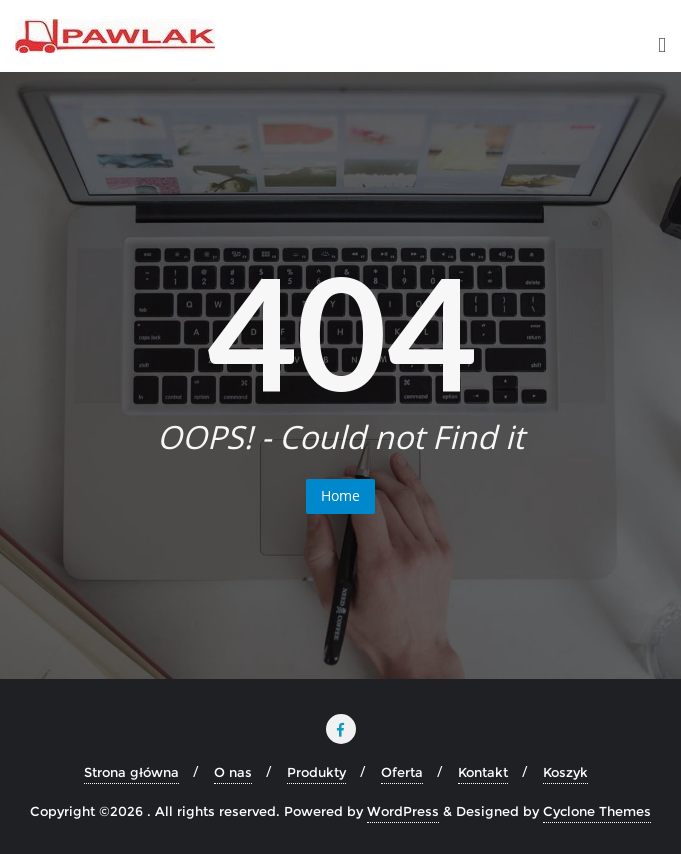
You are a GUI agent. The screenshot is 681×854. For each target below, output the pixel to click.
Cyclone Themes (597, 811)
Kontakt (483, 772)
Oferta (402, 772)
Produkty (316, 772)
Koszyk (565, 772)
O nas (233, 772)
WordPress (403, 811)
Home (340, 495)
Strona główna (131, 772)
